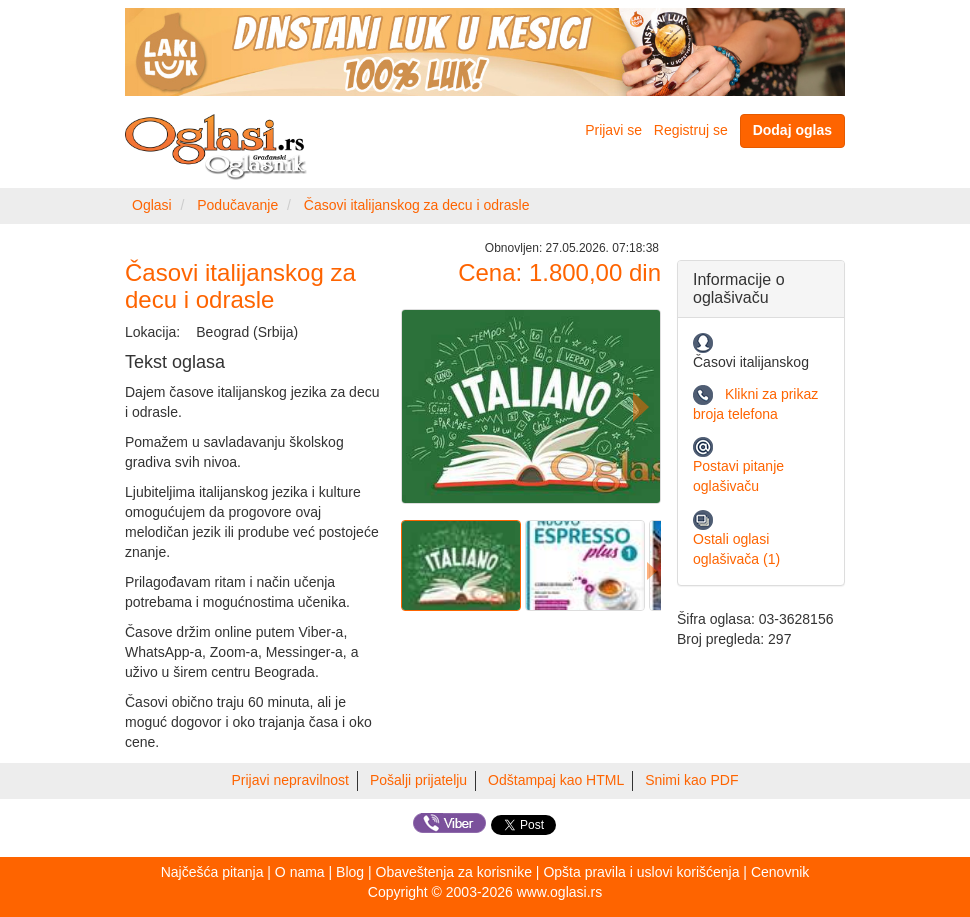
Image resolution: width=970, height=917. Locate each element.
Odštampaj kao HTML (556, 780)
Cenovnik (780, 872)
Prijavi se (613, 130)
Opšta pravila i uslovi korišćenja (641, 872)
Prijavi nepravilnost (291, 780)
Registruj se (691, 130)
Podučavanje (237, 205)
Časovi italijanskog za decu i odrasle (417, 205)
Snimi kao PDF (691, 780)
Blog (350, 872)
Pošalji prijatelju (418, 780)
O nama (300, 872)
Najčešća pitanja (212, 872)
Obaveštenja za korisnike (454, 872)
